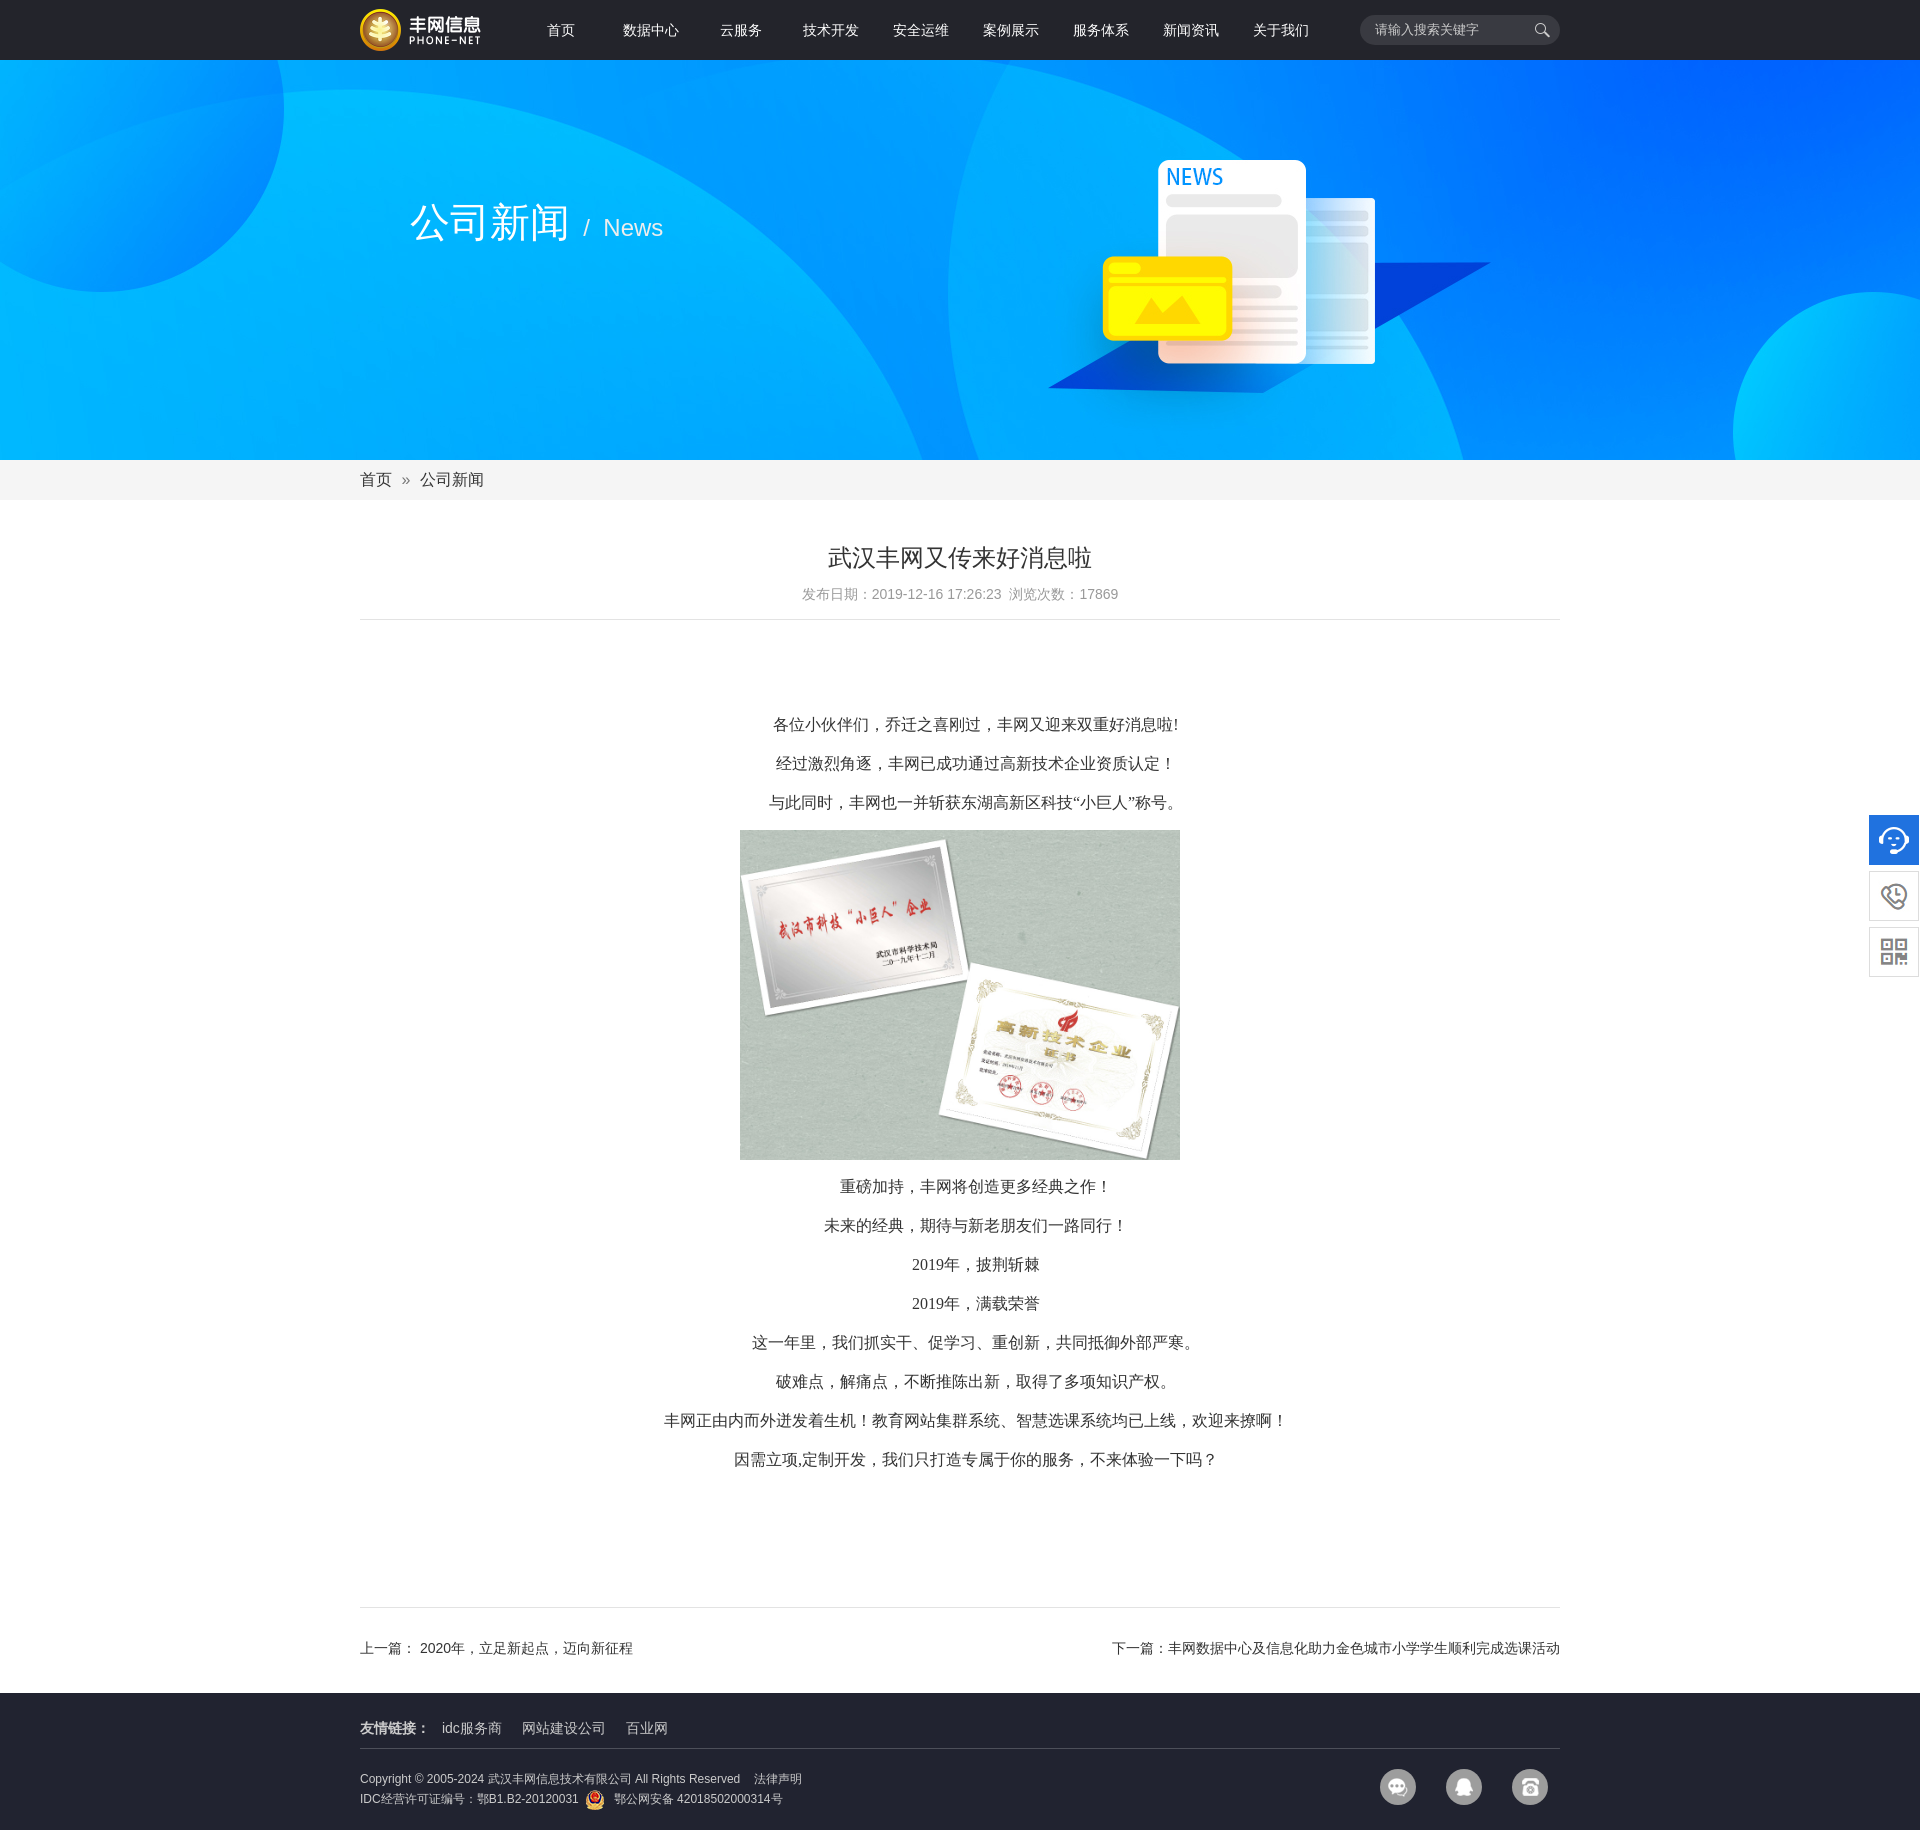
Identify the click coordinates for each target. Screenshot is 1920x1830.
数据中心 (651, 30)
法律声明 (778, 1779)
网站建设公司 (564, 1728)
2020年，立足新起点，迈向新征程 (526, 1648)
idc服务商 (472, 1728)
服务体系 (1101, 30)
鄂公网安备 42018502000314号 (683, 1799)
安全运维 (921, 30)
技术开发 (831, 30)
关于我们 (1281, 30)
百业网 (647, 1728)
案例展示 (1011, 30)
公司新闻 (452, 479)
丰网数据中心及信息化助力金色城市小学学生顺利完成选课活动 (1364, 1648)
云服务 (741, 30)
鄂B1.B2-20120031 (528, 1799)
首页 (561, 30)
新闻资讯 (1191, 30)
